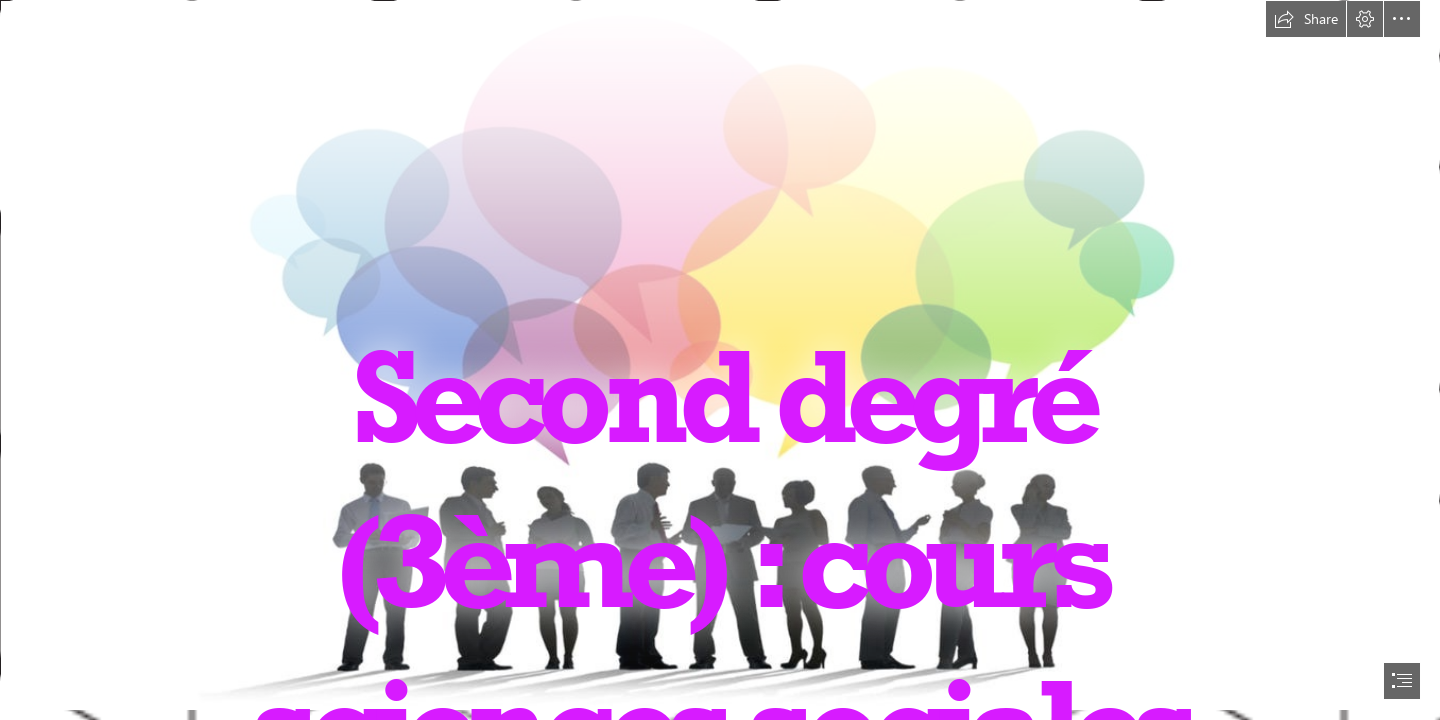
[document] (720, 360)
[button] (1306, 19)
